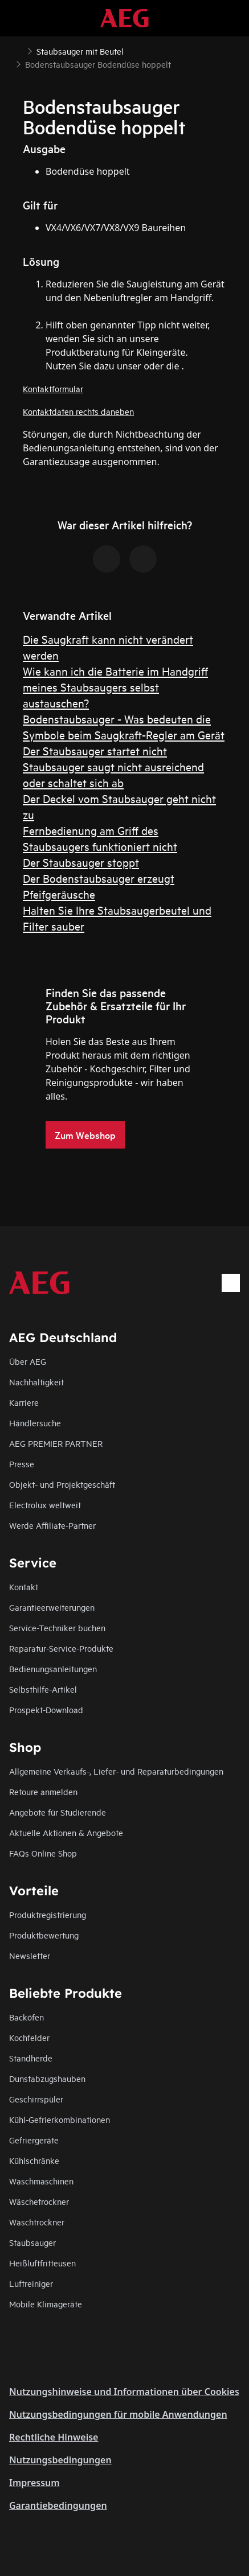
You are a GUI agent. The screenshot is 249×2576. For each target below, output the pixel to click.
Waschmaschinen (41, 2180)
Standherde (30, 2057)
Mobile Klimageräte (45, 2303)
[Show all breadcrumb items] (18, 50)
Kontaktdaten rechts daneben (78, 411)
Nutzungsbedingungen (60, 2460)
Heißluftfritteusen (42, 2262)
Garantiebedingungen (58, 2505)
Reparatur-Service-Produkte (61, 1648)
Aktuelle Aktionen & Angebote (66, 1832)
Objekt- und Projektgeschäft (62, 1484)
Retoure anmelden (43, 1791)
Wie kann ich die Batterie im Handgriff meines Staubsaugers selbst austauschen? (115, 687)
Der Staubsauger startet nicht (95, 750)
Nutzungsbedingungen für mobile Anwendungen (118, 2414)
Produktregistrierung (47, 1914)
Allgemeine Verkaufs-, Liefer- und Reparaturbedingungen (116, 1771)
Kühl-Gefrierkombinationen (59, 2119)
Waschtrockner (36, 2221)
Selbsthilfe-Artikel (43, 1689)
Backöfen (26, 2016)
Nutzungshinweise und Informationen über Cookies (124, 2391)
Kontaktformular (53, 388)
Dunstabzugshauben (47, 2078)
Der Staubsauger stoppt (81, 862)
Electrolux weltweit (45, 1504)
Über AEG (27, 1361)
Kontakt (23, 1586)
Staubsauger (32, 2242)
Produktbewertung (44, 1934)
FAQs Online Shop (43, 1852)
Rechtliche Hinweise (53, 2437)
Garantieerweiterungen (52, 1607)
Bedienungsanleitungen (53, 1668)
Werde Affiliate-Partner (52, 1525)
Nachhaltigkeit (36, 1381)
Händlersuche (35, 1422)
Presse (21, 1463)
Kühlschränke (34, 2160)
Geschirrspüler (36, 2098)
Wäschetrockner (39, 2201)
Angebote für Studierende (57, 1812)
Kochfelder (29, 2037)
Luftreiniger (31, 2283)
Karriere (24, 1402)
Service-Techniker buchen (57, 1627)
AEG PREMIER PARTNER (56, 1443)
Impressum (34, 2482)
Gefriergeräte (34, 2139)
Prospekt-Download (46, 1709)
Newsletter (29, 1955)
